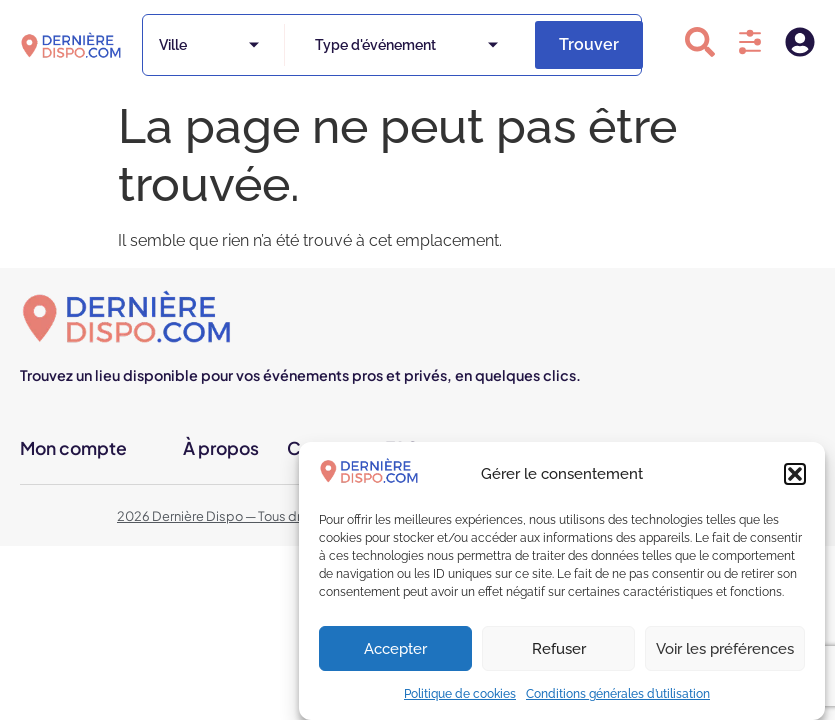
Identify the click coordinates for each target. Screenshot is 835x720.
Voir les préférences (725, 649)
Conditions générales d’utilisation (618, 694)
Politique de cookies (460, 694)
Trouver (589, 44)
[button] (795, 474)
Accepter (395, 649)
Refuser (559, 649)
